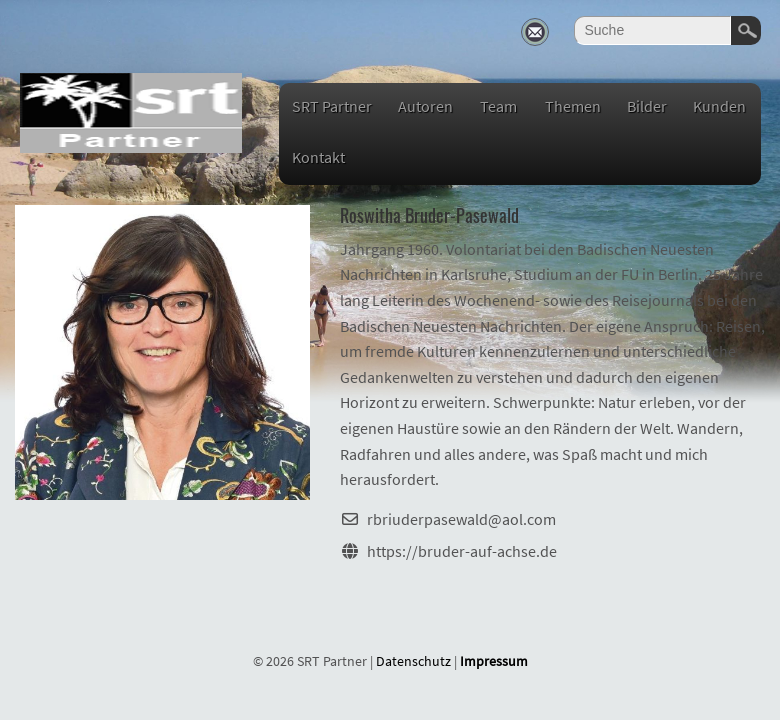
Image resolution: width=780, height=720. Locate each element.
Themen (573, 106)
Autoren (425, 106)
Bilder (647, 106)
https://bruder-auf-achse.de (462, 551)
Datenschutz (413, 661)
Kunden (719, 106)
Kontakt (318, 157)
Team (498, 106)
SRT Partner (332, 106)
